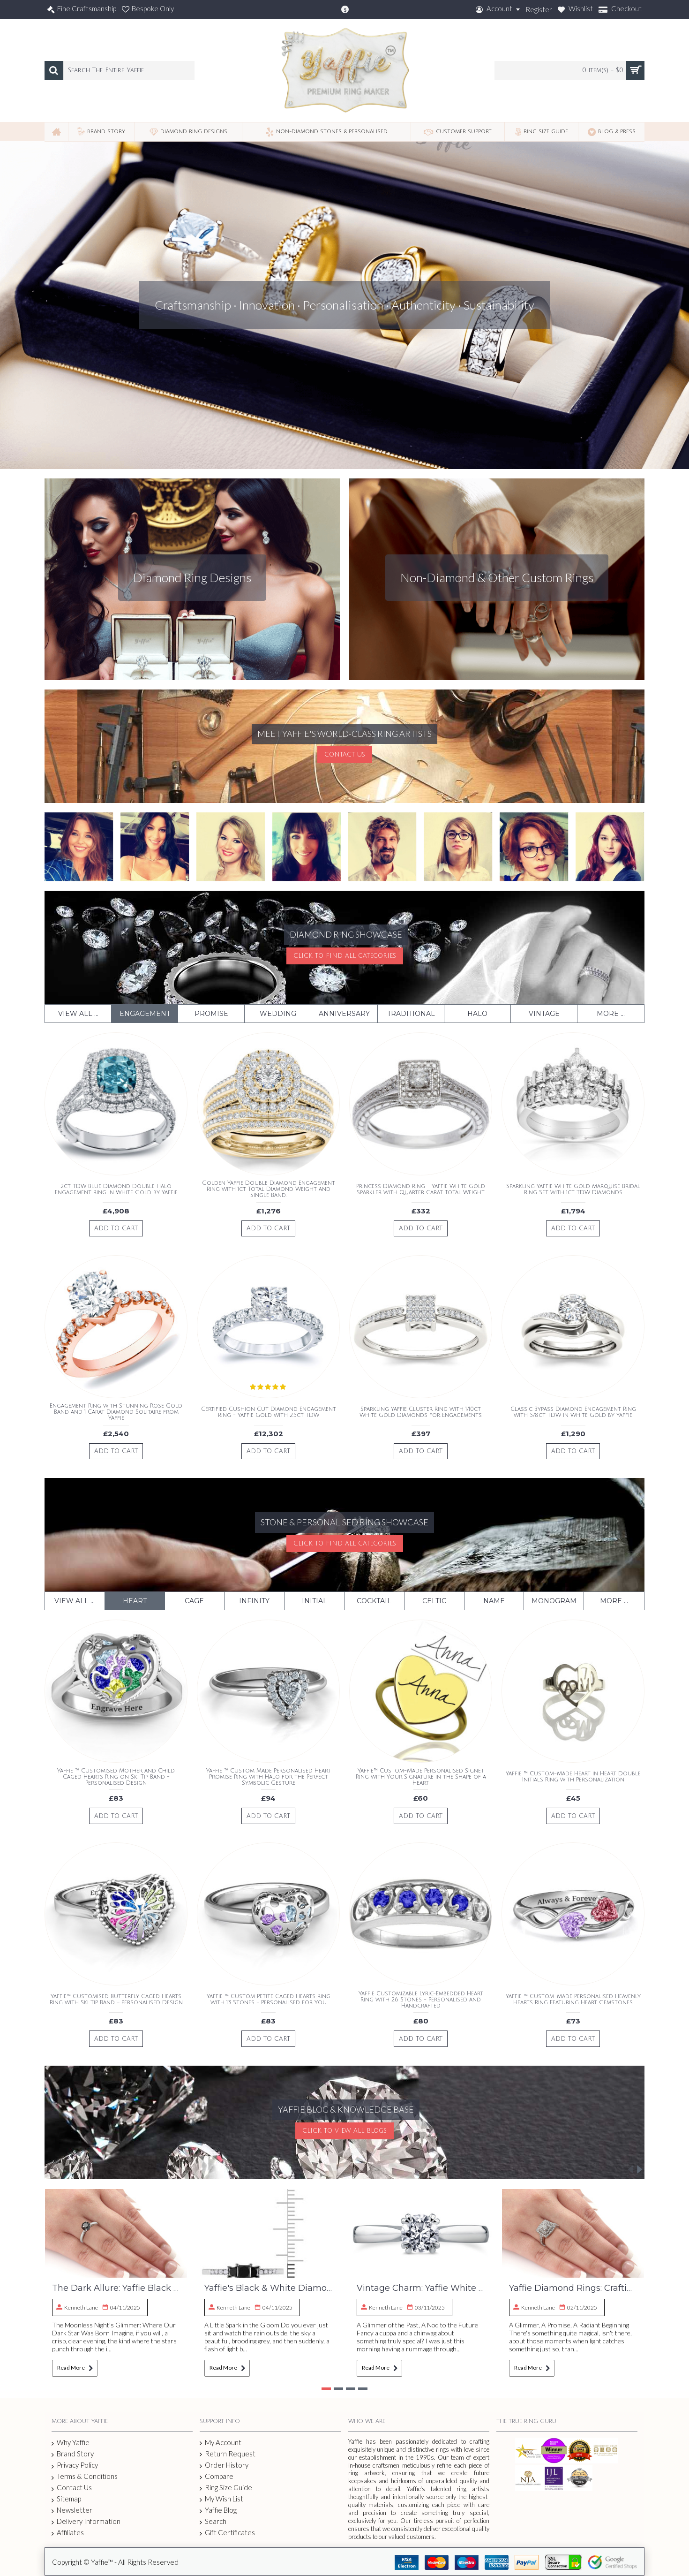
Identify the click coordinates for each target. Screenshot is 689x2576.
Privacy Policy (75, 2465)
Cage (194, 1601)
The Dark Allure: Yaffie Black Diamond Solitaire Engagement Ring (116, 2288)
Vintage (544, 1013)
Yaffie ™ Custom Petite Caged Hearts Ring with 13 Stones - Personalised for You (268, 1999)
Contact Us (344, 754)
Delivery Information (86, 2521)
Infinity (254, 1601)
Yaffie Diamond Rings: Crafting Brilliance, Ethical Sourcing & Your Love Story (573, 2288)
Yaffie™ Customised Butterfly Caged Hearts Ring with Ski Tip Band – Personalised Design (116, 1999)
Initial (314, 1601)
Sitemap (66, 2499)
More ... (611, 1013)
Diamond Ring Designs (192, 576)
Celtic (434, 1601)
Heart (135, 1601)
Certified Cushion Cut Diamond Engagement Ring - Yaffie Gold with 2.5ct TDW (268, 1412)
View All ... (78, 1013)
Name (494, 1601)
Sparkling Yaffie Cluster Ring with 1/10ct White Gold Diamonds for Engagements (420, 1412)
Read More (74, 2368)
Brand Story (73, 2454)
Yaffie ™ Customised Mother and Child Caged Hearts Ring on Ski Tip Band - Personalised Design (116, 1777)
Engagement (145, 1013)
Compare (216, 2476)
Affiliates (68, 2532)
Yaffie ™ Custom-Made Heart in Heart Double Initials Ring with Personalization (573, 1777)
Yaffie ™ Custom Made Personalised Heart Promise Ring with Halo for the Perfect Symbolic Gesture (268, 1777)
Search (213, 2521)
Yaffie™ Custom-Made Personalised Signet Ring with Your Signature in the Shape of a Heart (421, 1777)
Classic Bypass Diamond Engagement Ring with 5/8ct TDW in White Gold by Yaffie (573, 1412)
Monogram (554, 1601)
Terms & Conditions (85, 2476)
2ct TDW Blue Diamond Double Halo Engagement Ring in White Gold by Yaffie (116, 1189)
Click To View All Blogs (344, 2131)
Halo (477, 1013)
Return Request (227, 2453)
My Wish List (221, 2498)
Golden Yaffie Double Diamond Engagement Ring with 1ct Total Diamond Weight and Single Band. (268, 1189)
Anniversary (344, 1013)
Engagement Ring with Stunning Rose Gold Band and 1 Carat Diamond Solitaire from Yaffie (116, 1412)
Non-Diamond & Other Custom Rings (496, 576)
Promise (211, 1013)
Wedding (278, 1013)
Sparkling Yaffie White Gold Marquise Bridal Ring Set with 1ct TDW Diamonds (573, 1189)
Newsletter (72, 2510)
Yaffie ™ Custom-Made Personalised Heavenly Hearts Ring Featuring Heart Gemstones (573, 1999)
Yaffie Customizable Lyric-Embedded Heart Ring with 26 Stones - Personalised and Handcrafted (421, 2000)
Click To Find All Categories (344, 956)
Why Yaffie (71, 2442)
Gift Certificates (227, 2532)
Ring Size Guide (226, 2487)
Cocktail (374, 1601)
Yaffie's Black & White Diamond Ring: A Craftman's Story (268, 2288)
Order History (224, 2465)
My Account (220, 2442)
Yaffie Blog (218, 2510)
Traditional (411, 1013)
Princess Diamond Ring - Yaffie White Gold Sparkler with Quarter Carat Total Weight (420, 1189)
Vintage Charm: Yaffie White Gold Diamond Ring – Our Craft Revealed (421, 2288)
